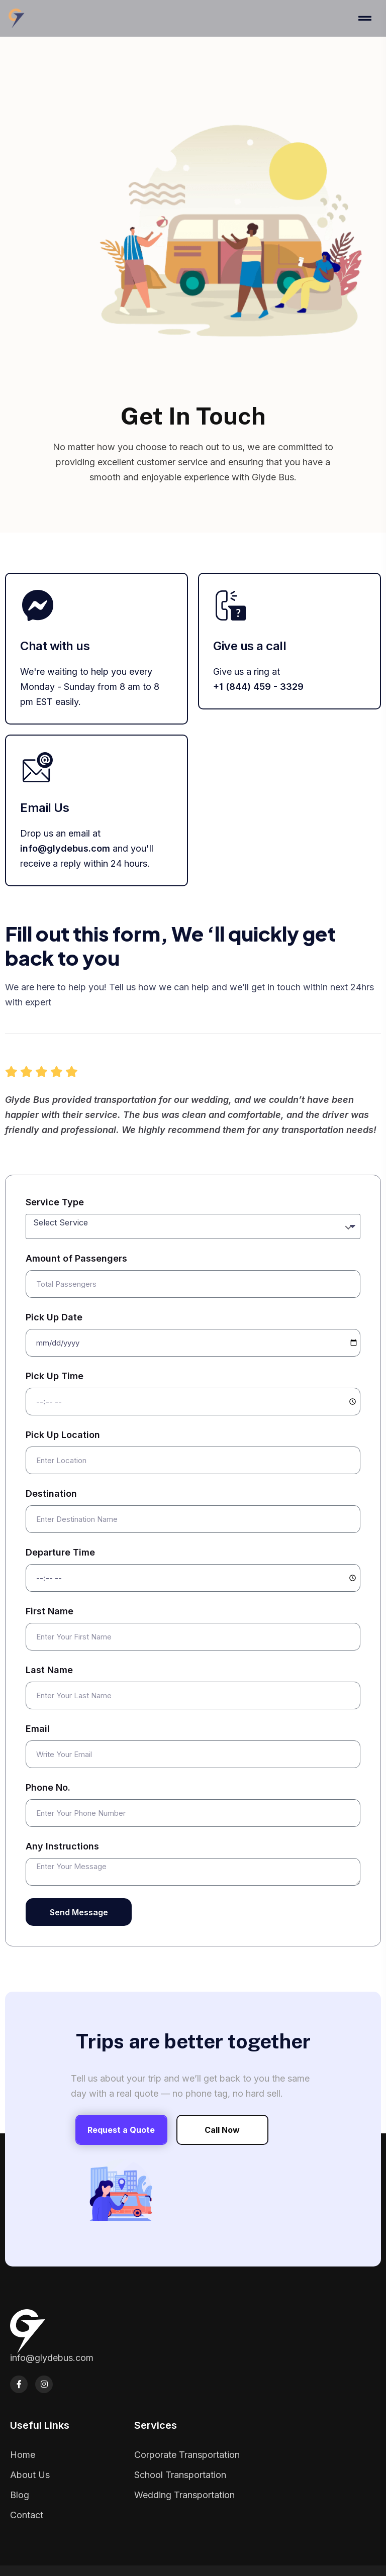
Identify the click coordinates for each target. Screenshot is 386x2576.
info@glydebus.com (65, 848)
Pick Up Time (54, 1376)
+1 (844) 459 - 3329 (258, 686)
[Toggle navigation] (367, 18)
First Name (49, 1611)
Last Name (49, 1670)
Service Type (55, 1202)
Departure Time (60, 1552)
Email (38, 1728)
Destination (51, 1493)
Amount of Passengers (76, 1258)
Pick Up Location (63, 1434)
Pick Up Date (54, 1317)
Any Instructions (62, 1846)
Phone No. (48, 1787)
